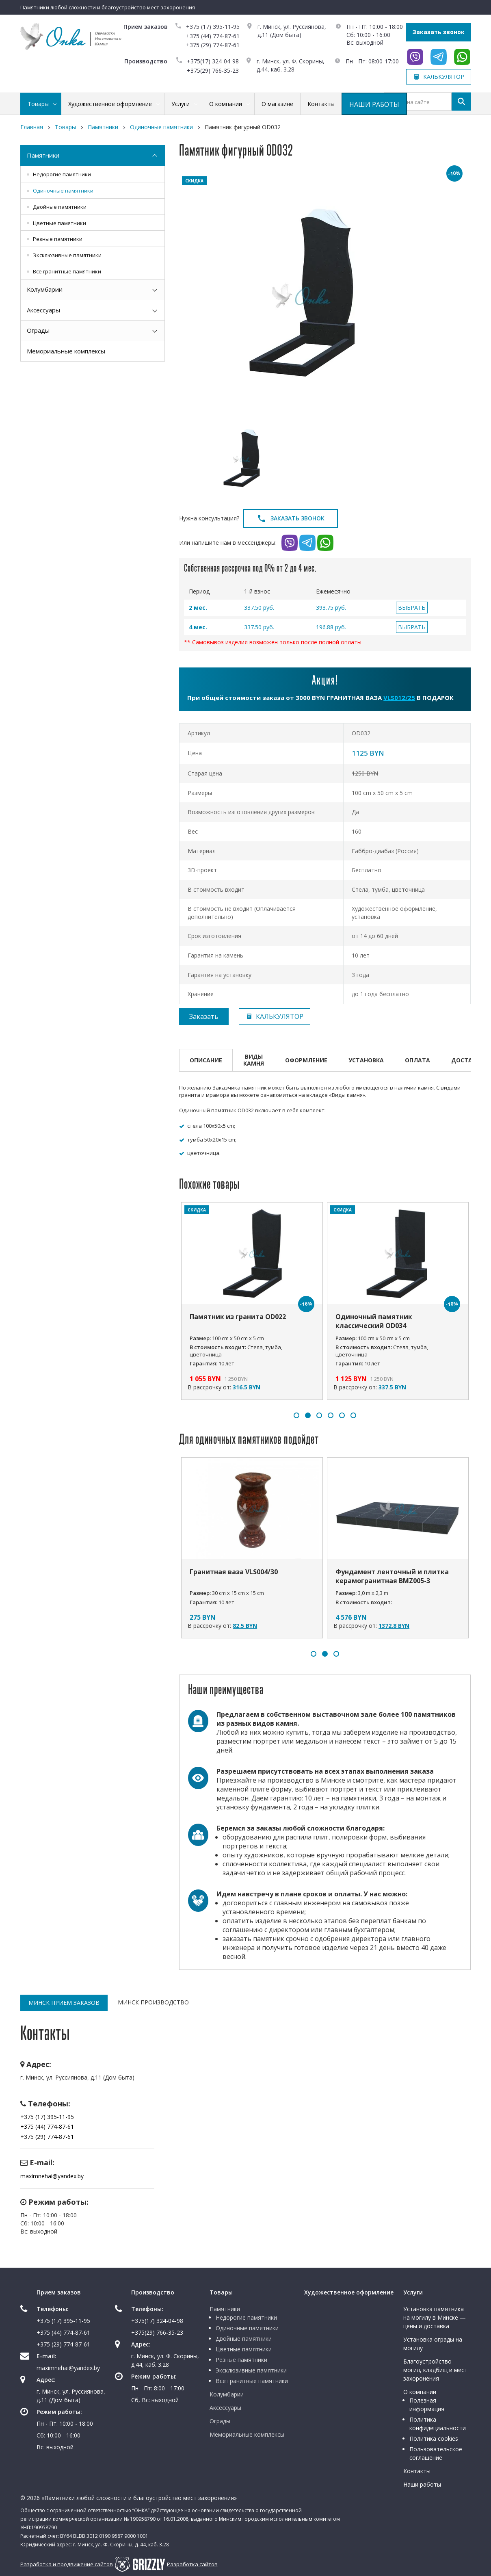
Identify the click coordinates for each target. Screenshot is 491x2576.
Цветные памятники (59, 223)
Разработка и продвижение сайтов (66, 2564)
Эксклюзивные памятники (67, 255)
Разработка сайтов (192, 2564)
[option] (325, 295)
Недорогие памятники (62, 174)
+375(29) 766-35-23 (213, 70)
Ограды (38, 330)
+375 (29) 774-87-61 (213, 45)
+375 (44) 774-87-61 (213, 36)
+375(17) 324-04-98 (213, 61)
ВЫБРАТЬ (412, 607)
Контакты (416, 2471)
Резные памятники (57, 239)
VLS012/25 (399, 697)
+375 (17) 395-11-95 (213, 26)
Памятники (43, 155)
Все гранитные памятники (67, 271)
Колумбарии (45, 289)
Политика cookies (433, 2438)
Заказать (203, 1016)
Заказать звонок (439, 32)
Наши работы (422, 2484)
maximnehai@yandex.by (52, 2176)
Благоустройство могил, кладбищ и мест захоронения (435, 2369)
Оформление (306, 1060)
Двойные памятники (60, 206)
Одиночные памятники (63, 190)
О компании (419, 2392)
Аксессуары (43, 310)
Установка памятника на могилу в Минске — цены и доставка (434, 2317)
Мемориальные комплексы (66, 351)
